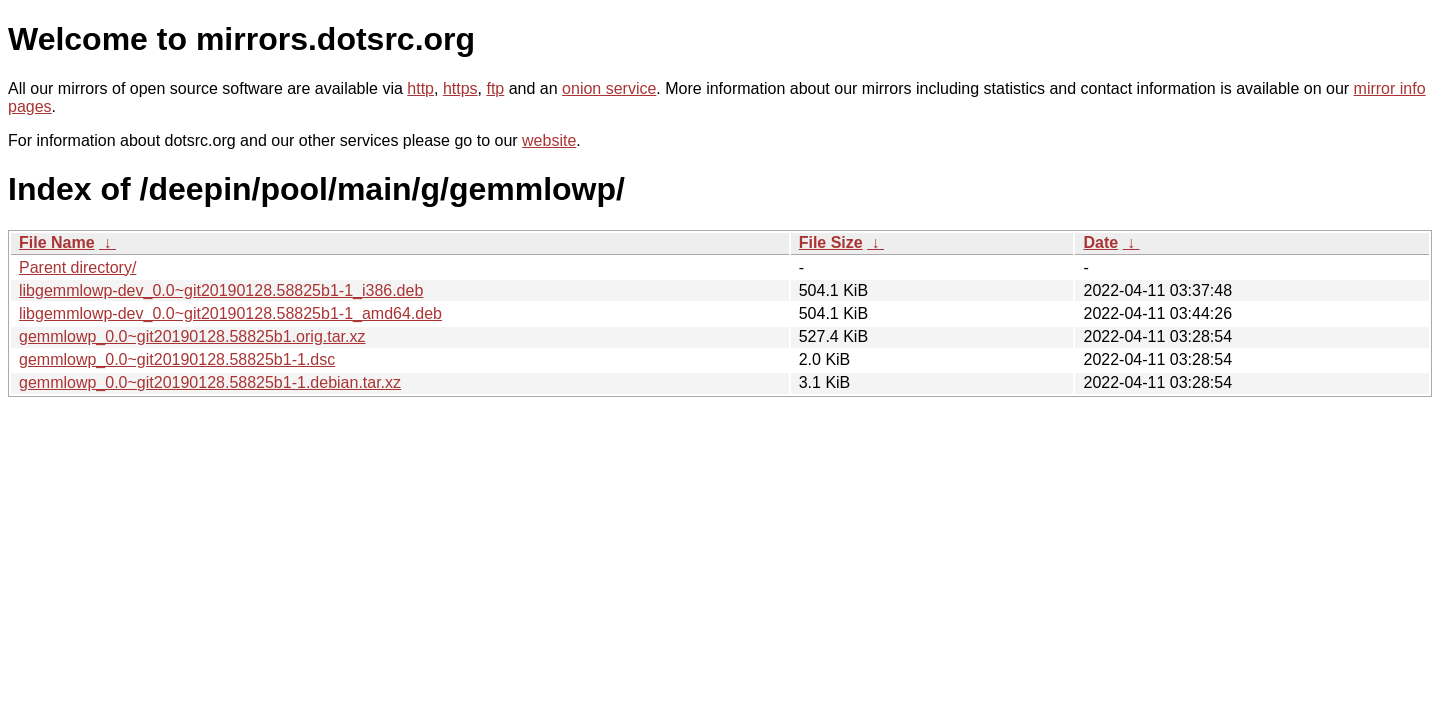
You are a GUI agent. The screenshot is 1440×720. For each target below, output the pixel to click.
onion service (609, 88)
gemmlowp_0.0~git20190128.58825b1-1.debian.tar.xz (210, 382)
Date (1100, 242)
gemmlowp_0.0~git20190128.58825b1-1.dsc (177, 359)
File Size (831, 242)
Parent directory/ (77, 267)
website (549, 140)
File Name (57, 242)
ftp (495, 88)
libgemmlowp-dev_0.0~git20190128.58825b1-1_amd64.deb (230, 313)
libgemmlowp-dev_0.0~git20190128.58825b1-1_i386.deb (221, 290)
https (460, 88)
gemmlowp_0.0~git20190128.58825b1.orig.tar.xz (192, 336)
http (420, 88)
